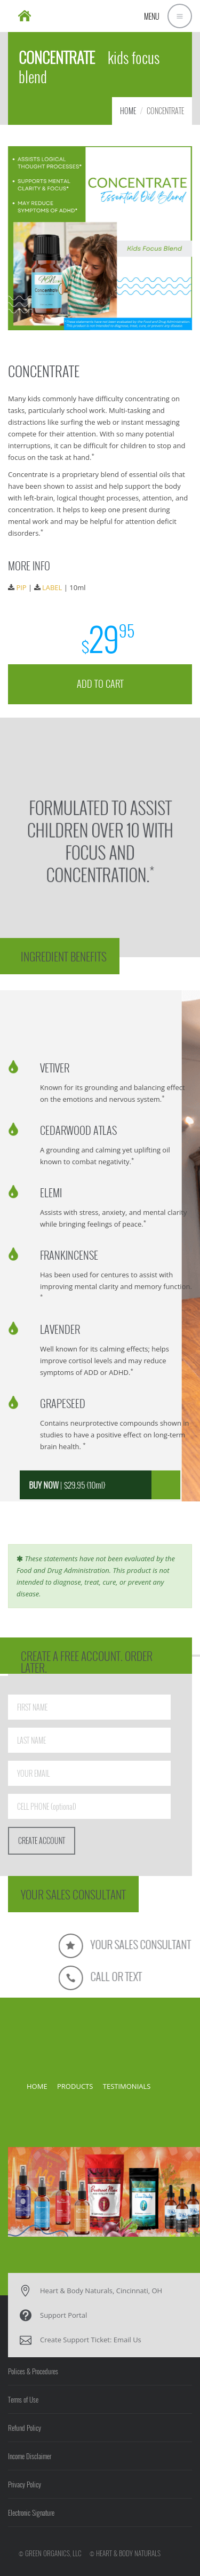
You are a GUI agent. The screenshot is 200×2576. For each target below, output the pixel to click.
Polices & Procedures (33, 2371)
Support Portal (63, 2315)
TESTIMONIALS (127, 2086)
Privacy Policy (24, 2484)
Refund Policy (24, 2427)
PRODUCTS (75, 2086)
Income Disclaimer (29, 2456)
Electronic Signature (31, 2512)
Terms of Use (23, 2399)
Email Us (127, 2339)
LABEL (53, 585)
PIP (24, 585)
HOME (128, 110)
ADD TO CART (100, 678)
